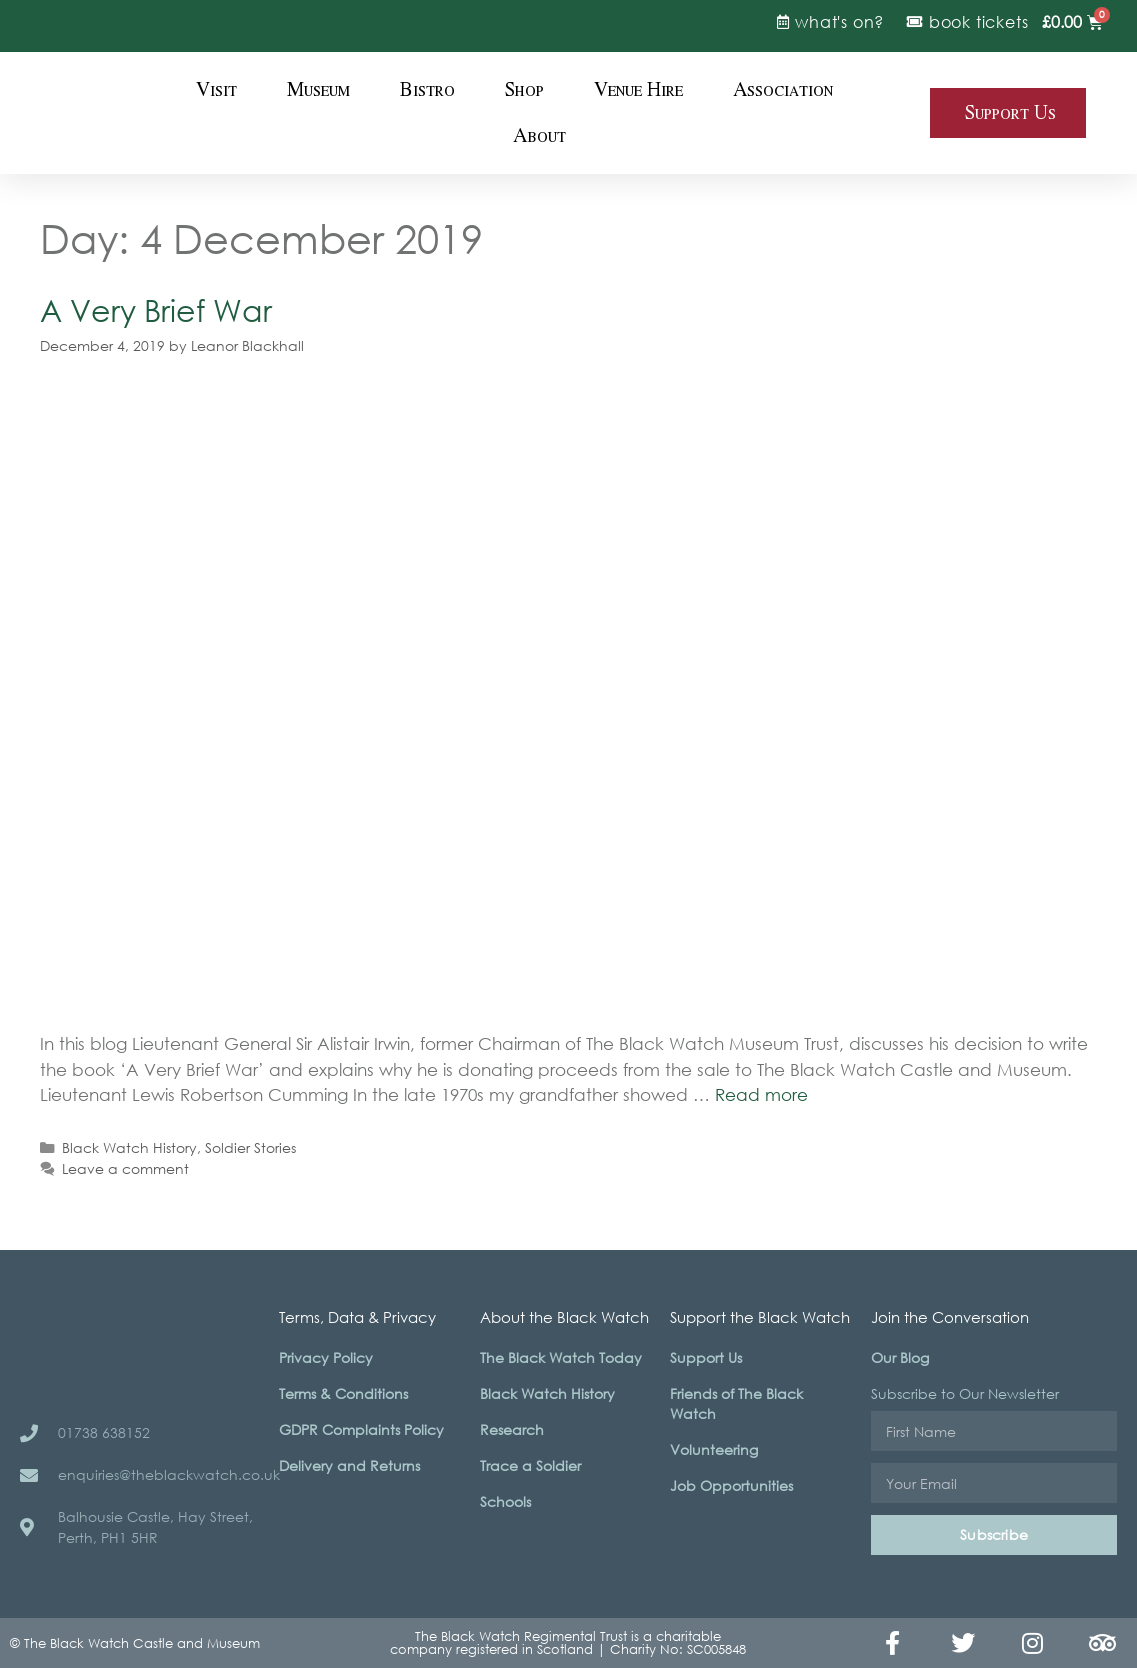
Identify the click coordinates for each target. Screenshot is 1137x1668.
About (539, 136)
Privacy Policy (326, 1357)
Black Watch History (129, 1147)
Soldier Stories (250, 1147)
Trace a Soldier (530, 1465)
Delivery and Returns (349, 1465)
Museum (318, 90)
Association (783, 90)
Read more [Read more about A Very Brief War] (761, 1094)
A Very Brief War (156, 309)
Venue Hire (638, 90)
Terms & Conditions (343, 1393)
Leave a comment (125, 1168)
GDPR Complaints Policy (361, 1429)
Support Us (706, 1357)
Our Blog (900, 1357)
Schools (505, 1501)
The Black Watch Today (561, 1357)
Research (512, 1429)
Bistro (427, 90)
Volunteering (714, 1449)
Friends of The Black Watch (736, 1403)
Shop (524, 90)
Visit (216, 90)
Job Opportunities (731, 1485)
